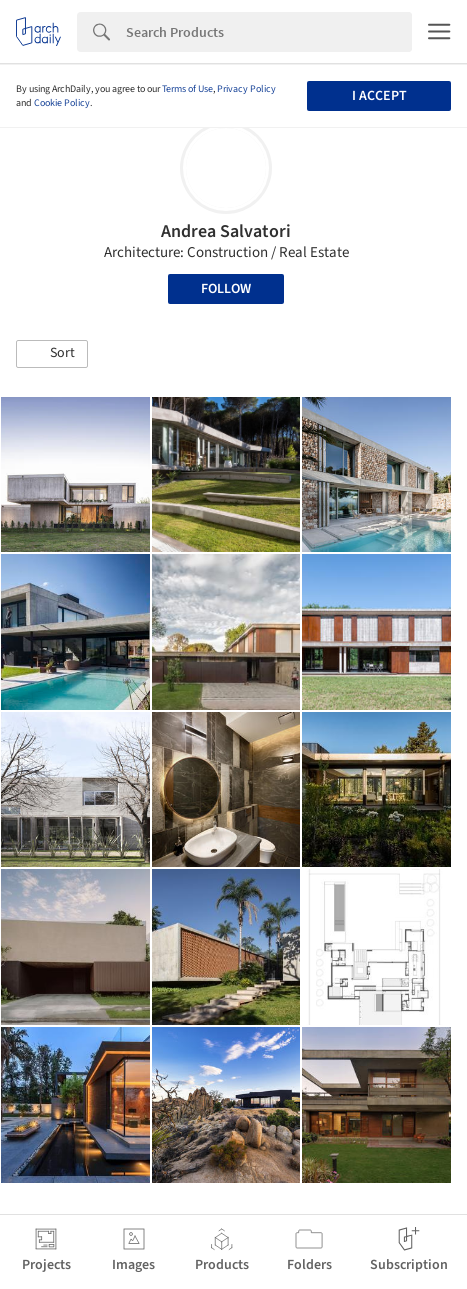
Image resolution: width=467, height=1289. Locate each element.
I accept (379, 96)
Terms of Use (187, 89)
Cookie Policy (62, 103)
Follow (226, 289)
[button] (52, 354)
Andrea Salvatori (226, 231)
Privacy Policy (246, 89)
